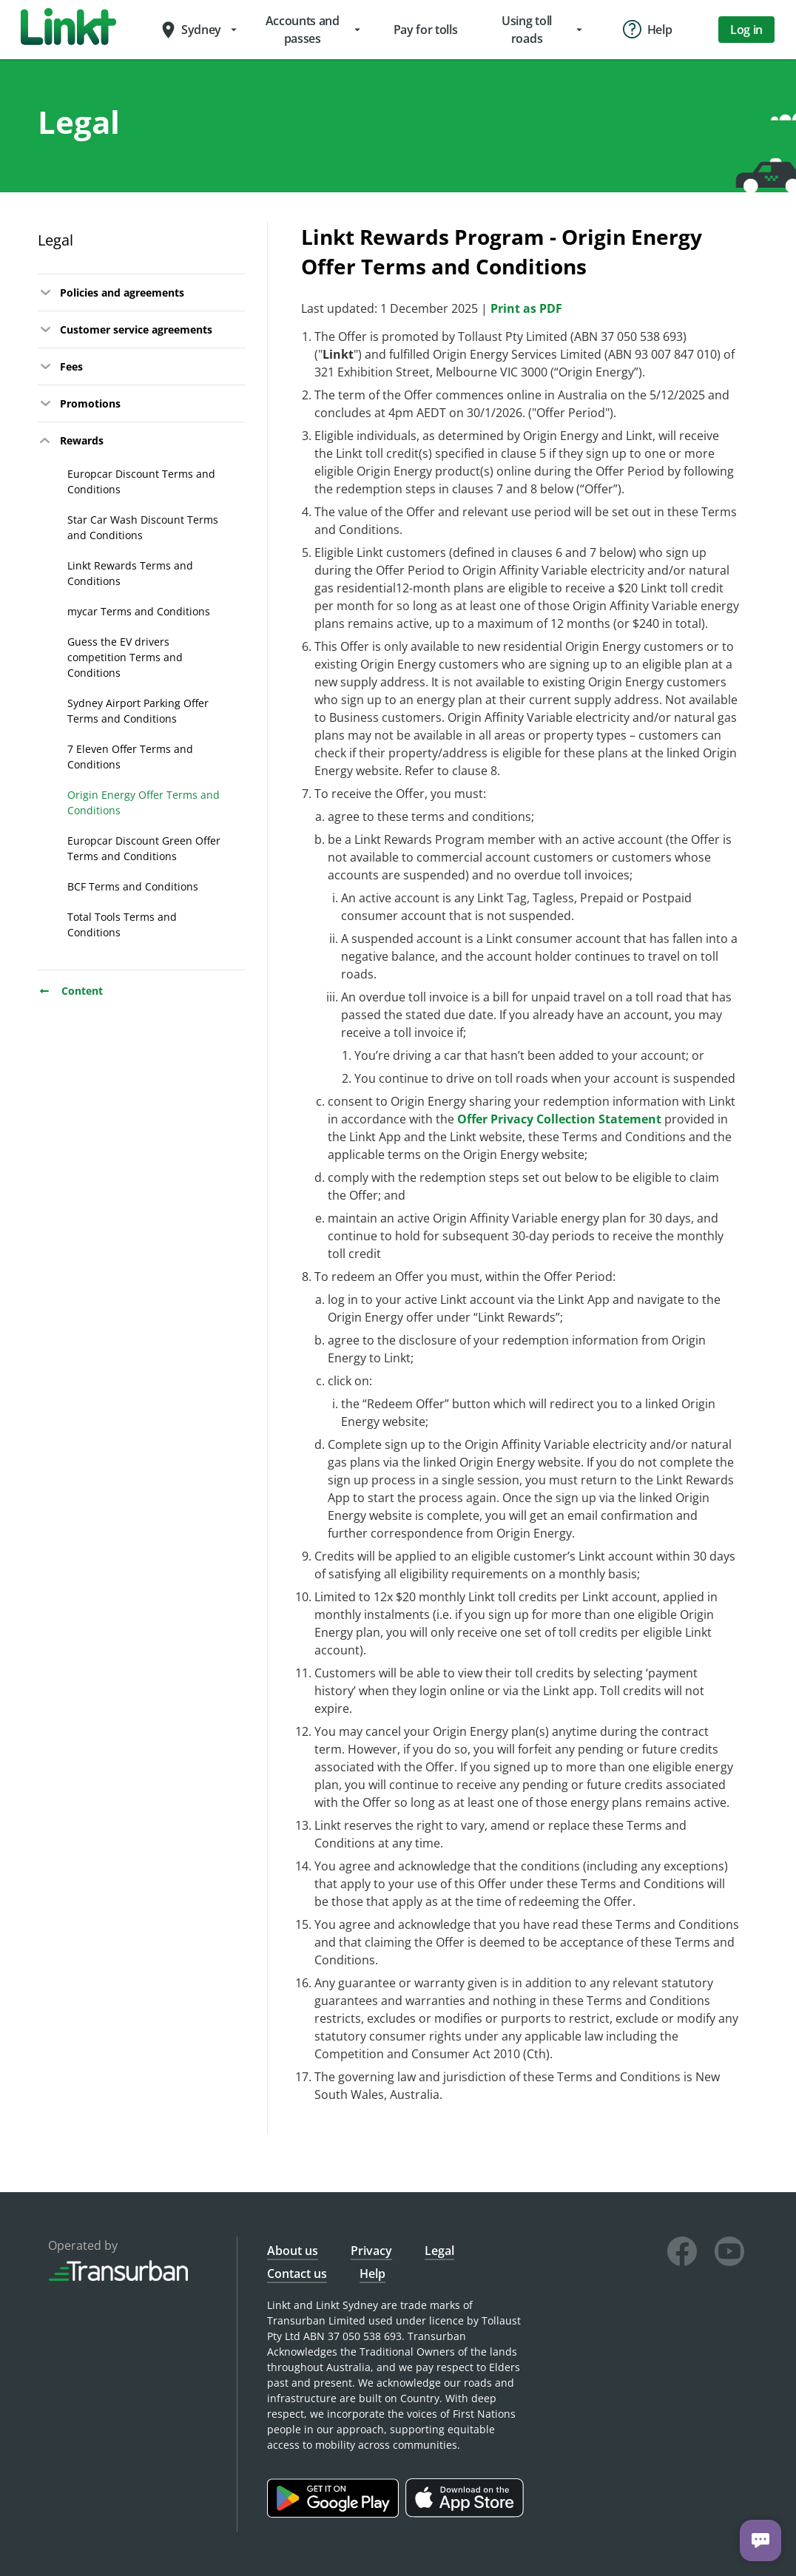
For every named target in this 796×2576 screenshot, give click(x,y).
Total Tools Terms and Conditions (122, 924)
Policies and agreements (111, 292)
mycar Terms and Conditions (138, 611)
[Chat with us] (760, 2540)
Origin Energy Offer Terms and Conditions (143, 802)
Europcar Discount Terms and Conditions (141, 481)
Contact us (297, 2273)
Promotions (79, 403)
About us (292, 2250)
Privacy (371, 2250)
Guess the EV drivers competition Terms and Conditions (125, 657)
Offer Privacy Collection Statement (559, 1119)
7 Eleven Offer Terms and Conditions (130, 756)
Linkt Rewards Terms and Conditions (130, 573)
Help (372, 2273)
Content (70, 991)
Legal (55, 240)
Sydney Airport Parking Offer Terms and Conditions (138, 711)
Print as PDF (526, 308)
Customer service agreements (125, 329)
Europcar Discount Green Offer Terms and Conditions (143, 848)
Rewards (71, 440)
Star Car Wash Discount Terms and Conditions (142, 527)
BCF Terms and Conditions (132, 886)
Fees (60, 366)
